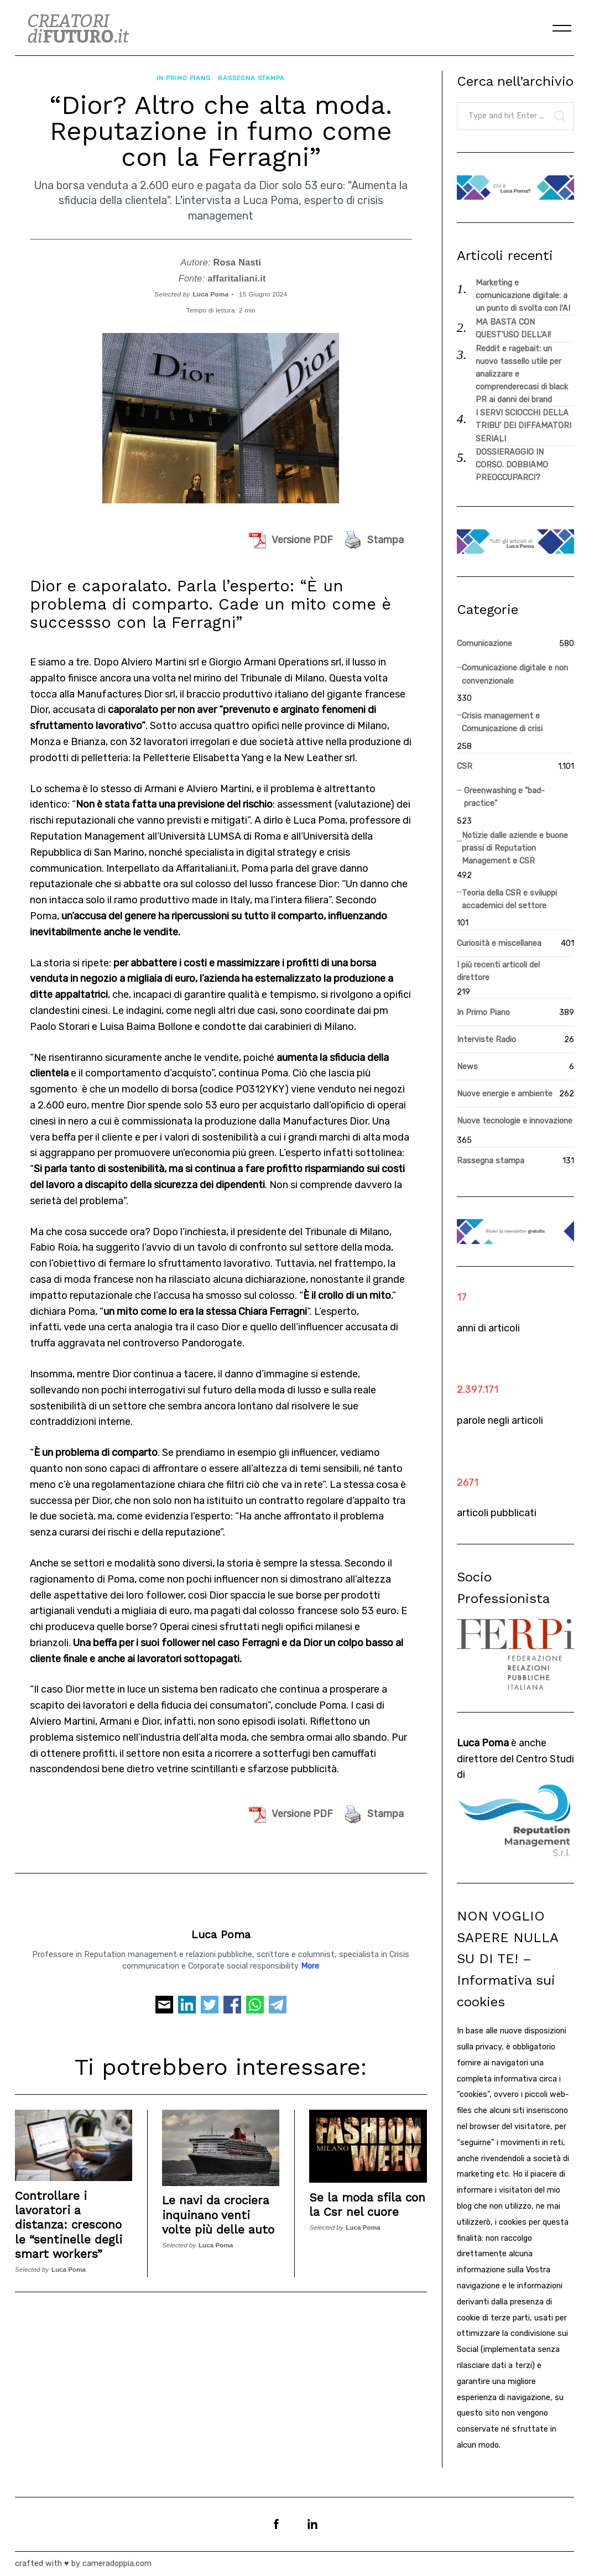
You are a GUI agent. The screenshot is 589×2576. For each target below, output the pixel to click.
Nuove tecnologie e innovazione (514, 1121)
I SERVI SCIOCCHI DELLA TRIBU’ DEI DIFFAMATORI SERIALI (523, 425)
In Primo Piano (183, 76)
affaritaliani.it (236, 274)
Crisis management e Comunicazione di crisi (502, 722)
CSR (464, 766)
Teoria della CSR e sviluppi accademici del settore (509, 899)
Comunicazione (484, 643)
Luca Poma (210, 290)
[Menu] (562, 28)
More (310, 1963)
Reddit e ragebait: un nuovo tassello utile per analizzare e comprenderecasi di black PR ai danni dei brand (522, 374)
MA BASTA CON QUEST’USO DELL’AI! (513, 329)
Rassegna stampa (251, 76)
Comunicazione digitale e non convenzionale (515, 674)
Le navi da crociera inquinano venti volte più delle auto (218, 2211)
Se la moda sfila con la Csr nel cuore (366, 2201)
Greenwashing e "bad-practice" (504, 797)
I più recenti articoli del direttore (498, 971)
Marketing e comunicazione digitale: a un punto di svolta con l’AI (523, 295)
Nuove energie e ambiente (504, 1094)
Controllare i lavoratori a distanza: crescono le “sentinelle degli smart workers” (69, 2220)
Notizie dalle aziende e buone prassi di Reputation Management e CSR (515, 848)
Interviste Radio (486, 1039)
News (467, 1066)
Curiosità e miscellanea (499, 943)
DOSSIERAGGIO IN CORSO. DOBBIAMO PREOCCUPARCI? (512, 464)
